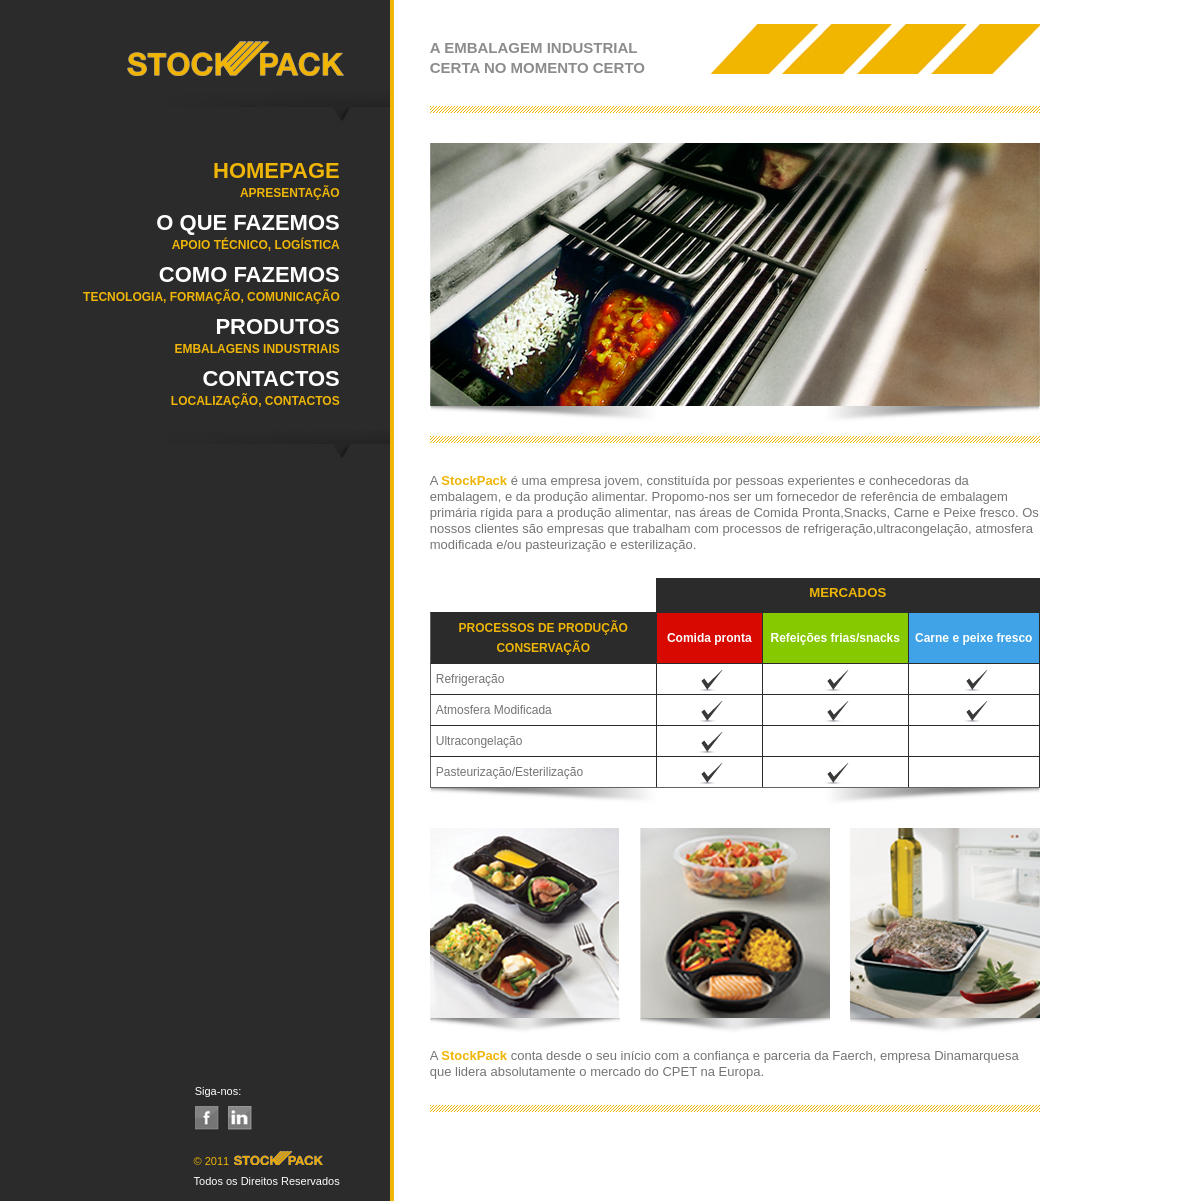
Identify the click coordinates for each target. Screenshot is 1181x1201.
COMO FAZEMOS (170, 290)
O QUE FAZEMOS (170, 238)
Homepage (170, 186)
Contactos (170, 394)
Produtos (170, 342)
